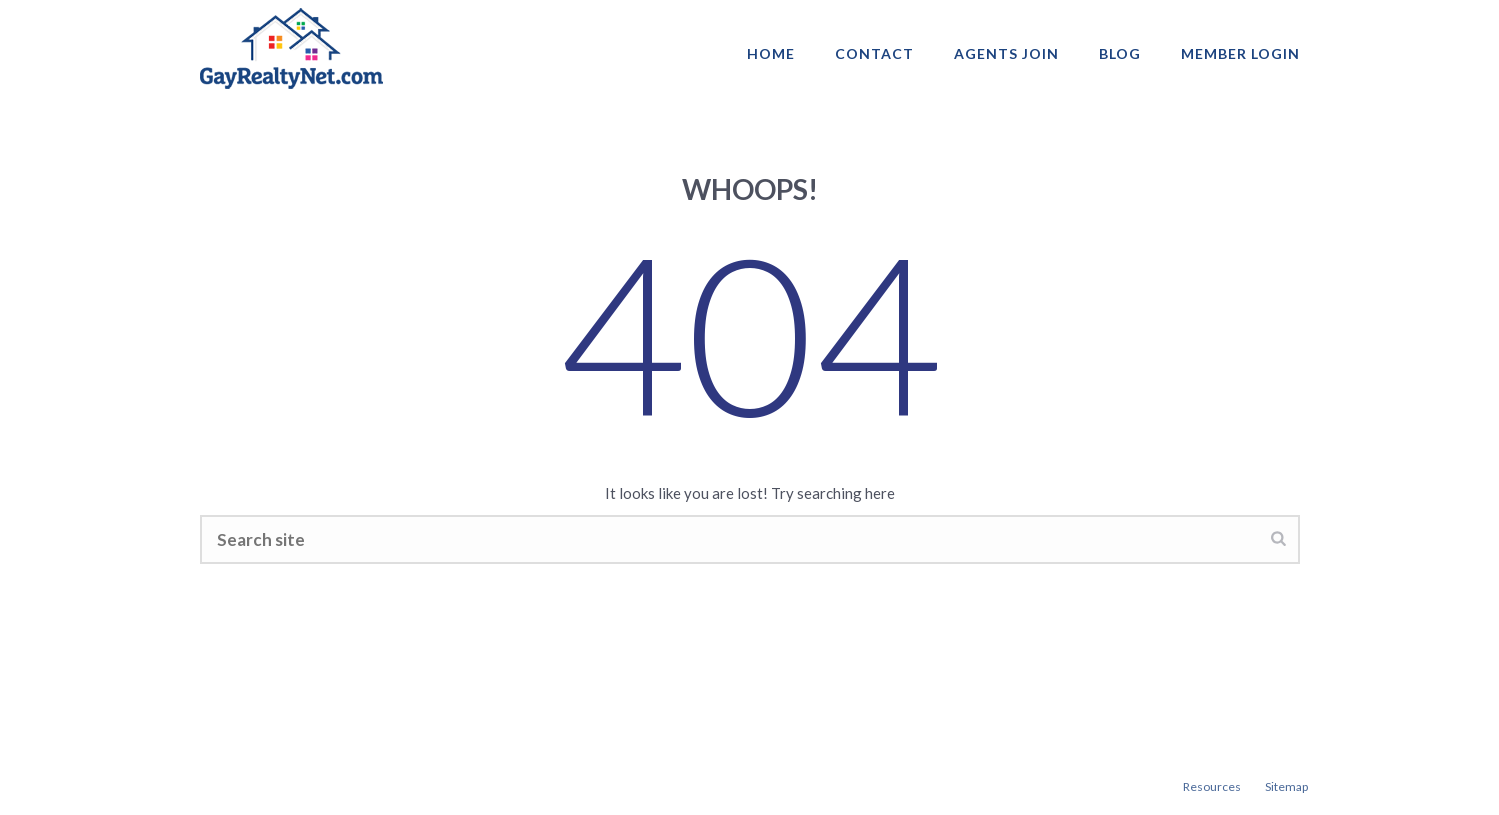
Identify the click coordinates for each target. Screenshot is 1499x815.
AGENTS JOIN (1006, 53)
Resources (1212, 786)
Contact (874, 53)
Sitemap (1286, 786)
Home (771, 53)
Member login (1240, 53)
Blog (1120, 53)
